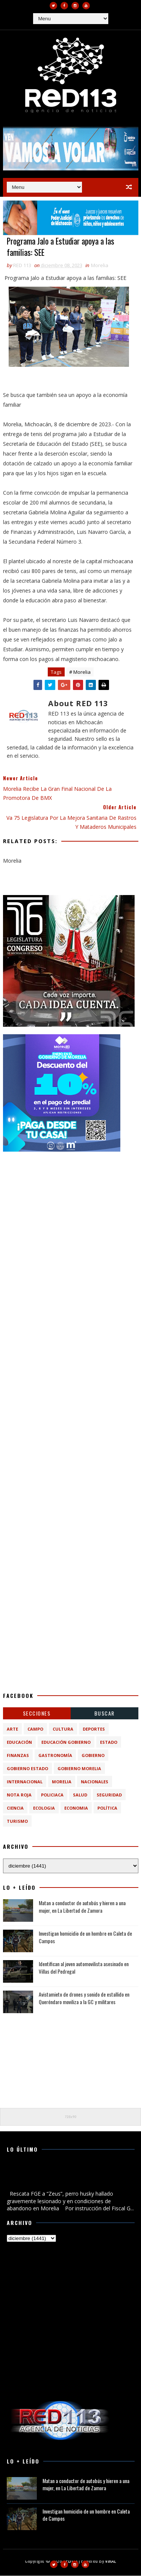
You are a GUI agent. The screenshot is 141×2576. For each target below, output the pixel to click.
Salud (80, 1795)
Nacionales (94, 1782)
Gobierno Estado (27, 1769)
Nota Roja (19, 1795)
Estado (108, 1743)
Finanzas (18, 1756)
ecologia (44, 1809)
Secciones (37, 1714)
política (107, 1809)
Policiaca (52, 1795)
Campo (35, 1730)
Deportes (94, 1730)
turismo (17, 1822)
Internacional (24, 1782)
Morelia (99, 266)
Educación (19, 1743)
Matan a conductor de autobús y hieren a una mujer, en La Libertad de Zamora (82, 1907)
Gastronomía (55, 1756)
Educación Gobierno (66, 1743)
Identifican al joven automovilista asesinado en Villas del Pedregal (84, 1968)
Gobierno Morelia (79, 1769)
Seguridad (109, 1795)
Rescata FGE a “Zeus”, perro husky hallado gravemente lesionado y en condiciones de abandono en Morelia (69, 2177)
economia (76, 1809)
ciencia (15, 1809)
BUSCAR (104, 1714)
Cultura (63, 1730)
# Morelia (80, 672)
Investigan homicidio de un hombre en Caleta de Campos (85, 1937)
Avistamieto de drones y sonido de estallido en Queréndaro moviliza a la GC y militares (84, 1998)
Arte (12, 1730)
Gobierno (93, 1756)
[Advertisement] (70, 1230)
